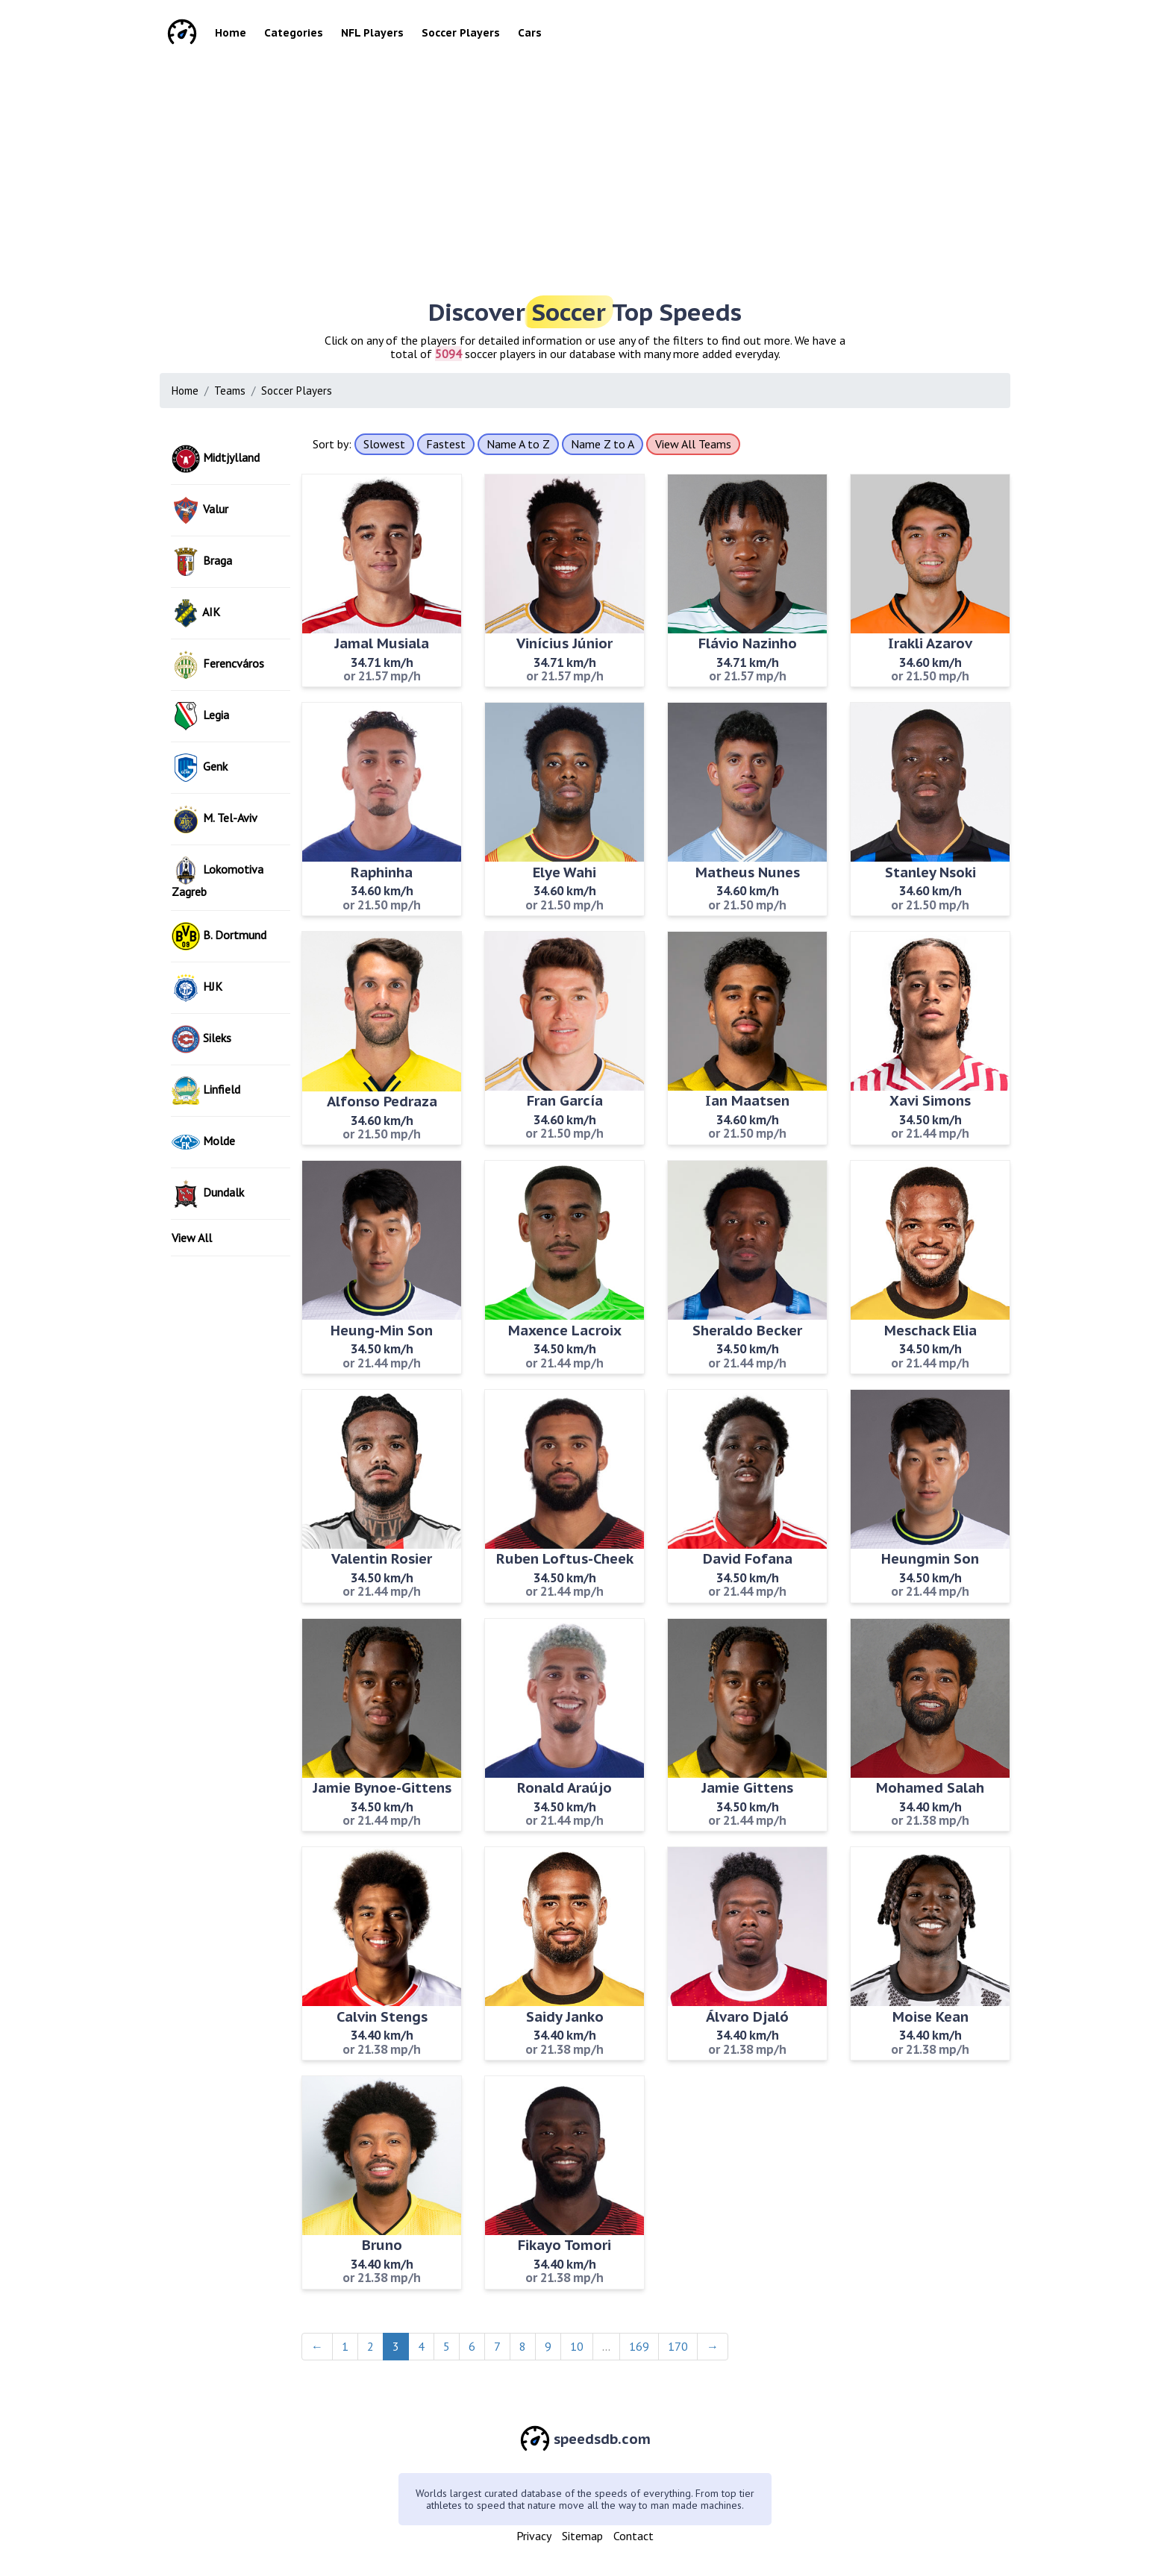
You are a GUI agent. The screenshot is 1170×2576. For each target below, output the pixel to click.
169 (639, 2346)
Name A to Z (518, 443)
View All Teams (693, 443)
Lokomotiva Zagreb (217, 877)
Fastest (446, 443)
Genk (200, 767)
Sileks (201, 1039)
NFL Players (372, 33)
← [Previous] (317, 2346)
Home (230, 33)
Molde (203, 1142)
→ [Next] (713, 2346)
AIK (196, 613)
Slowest (384, 443)
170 (678, 2346)
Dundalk (208, 1193)
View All (192, 1237)
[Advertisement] (607, 171)
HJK (197, 988)
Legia (200, 716)
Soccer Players (461, 33)
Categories (293, 33)
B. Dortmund (219, 936)
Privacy (533, 2535)
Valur (200, 510)
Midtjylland (216, 459)
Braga (202, 562)
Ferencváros (218, 665)
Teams (229, 390)
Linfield (206, 1091)
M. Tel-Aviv (214, 819)
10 (577, 2346)
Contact (633, 2535)
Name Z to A (602, 443)
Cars (530, 33)
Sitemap (582, 2535)
